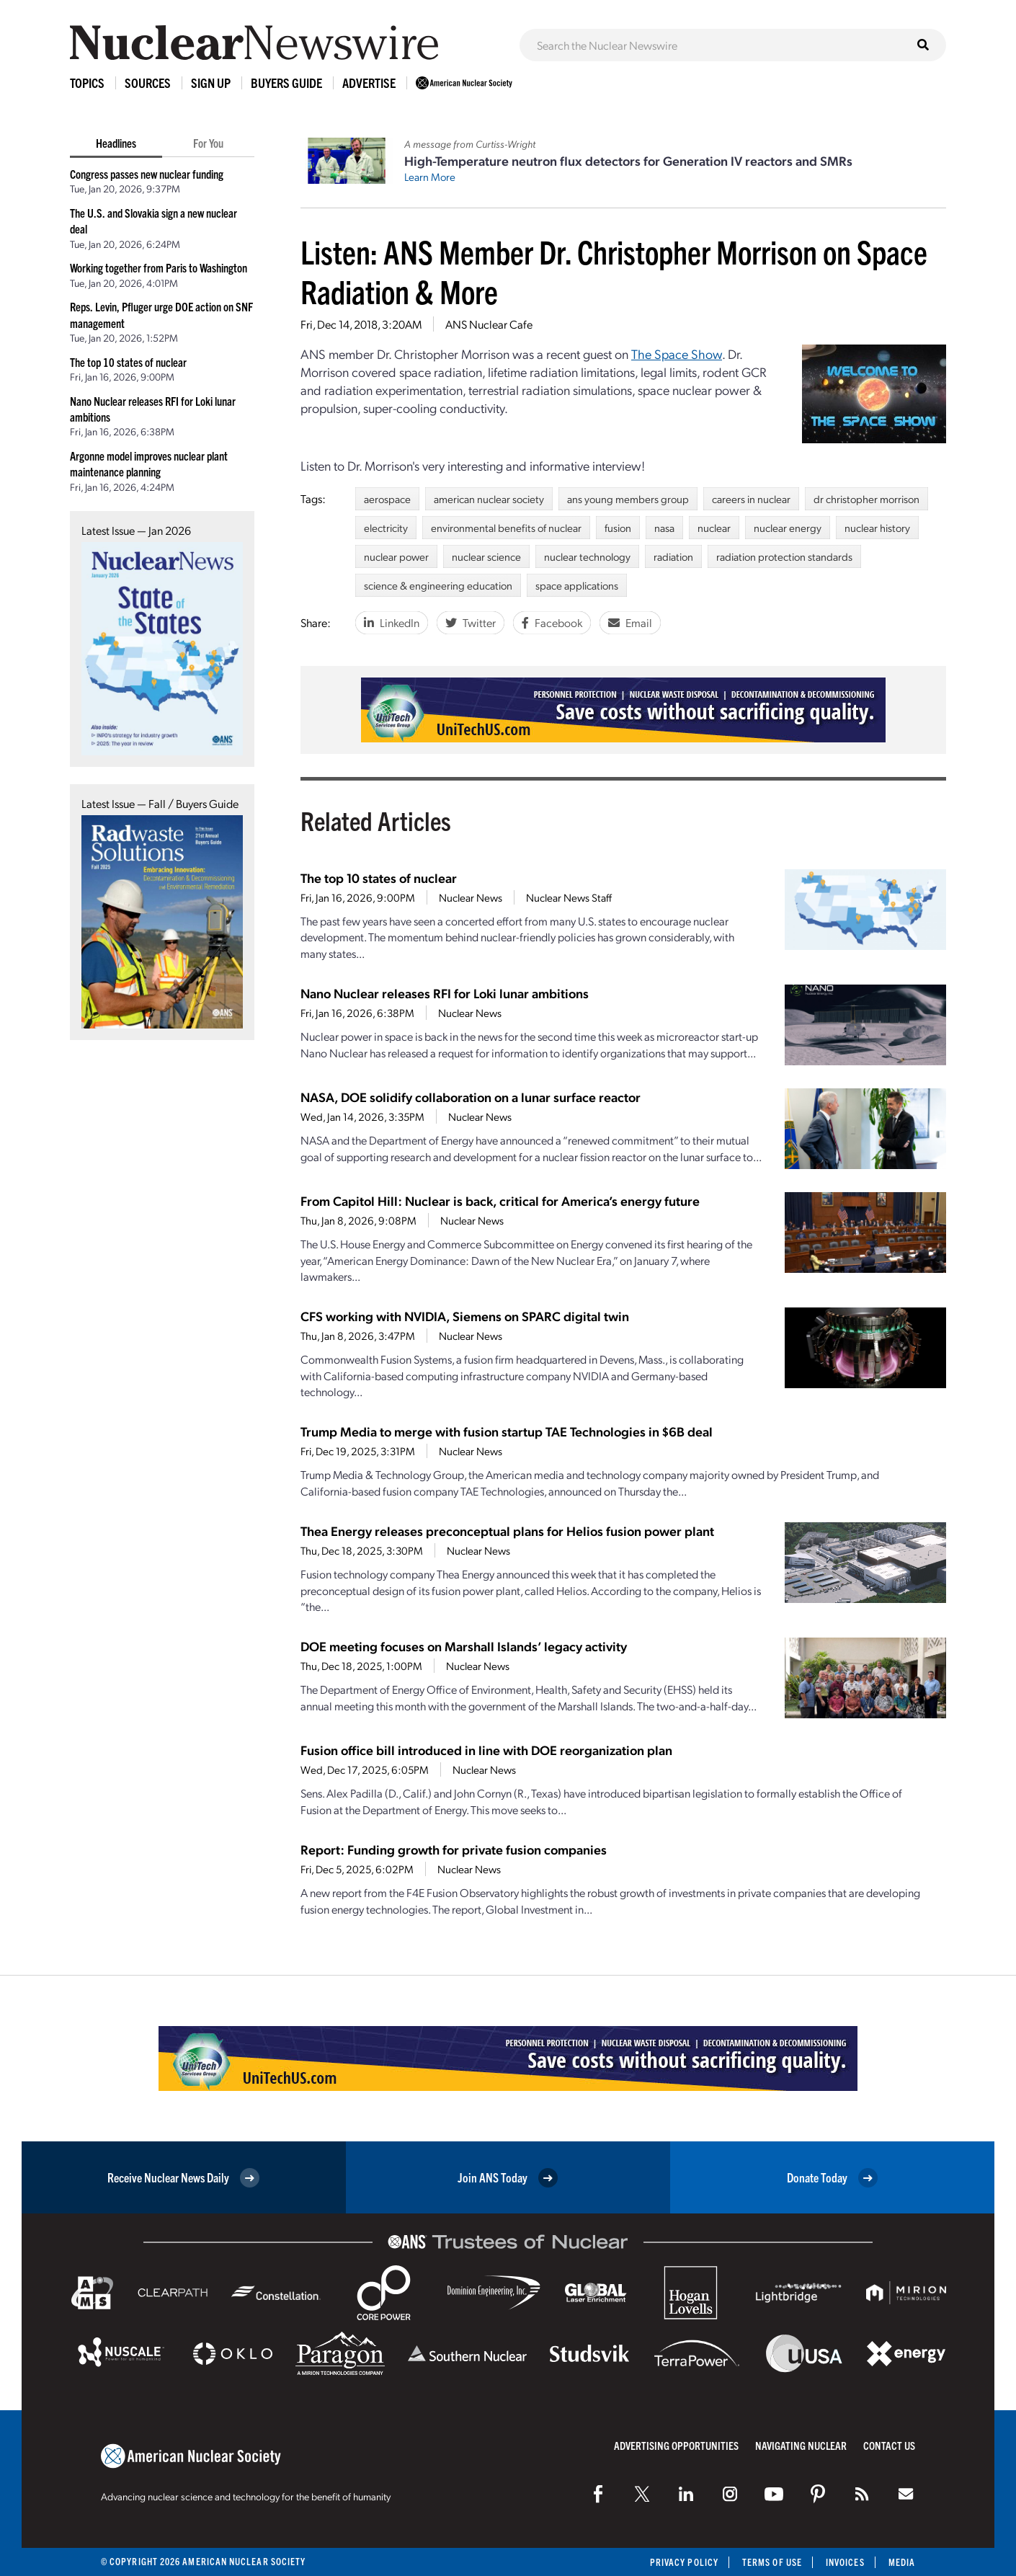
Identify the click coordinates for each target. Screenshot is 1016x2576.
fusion (618, 527)
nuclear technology (587, 556)
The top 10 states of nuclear (128, 362)
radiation (673, 556)
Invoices (845, 2562)
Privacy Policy (684, 2562)
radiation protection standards (784, 556)
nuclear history (877, 527)
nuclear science (486, 556)
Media (901, 2562)
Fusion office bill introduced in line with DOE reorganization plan (486, 1749)
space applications (576, 585)
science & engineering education (438, 585)
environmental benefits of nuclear (506, 527)
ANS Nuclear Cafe (488, 324)
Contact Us (889, 2445)
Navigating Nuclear (801, 2445)
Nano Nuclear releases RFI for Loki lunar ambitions (444, 993)
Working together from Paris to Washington (158, 267)
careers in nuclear (751, 499)
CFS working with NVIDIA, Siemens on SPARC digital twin (464, 1315)
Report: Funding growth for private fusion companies (453, 1849)
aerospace (387, 499)
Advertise (369, 82)
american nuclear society (489, 499)
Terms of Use (772, 2562)
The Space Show (676, 353)
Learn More (429, 176)
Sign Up (211, 82)
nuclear (714, 527)
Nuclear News (470, 897)
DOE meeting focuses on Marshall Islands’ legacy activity (463, 1646)
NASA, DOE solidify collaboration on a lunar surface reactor (470, 1096)
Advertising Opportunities (676, 2445)
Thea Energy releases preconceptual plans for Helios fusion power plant (507, 1530)
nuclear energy (787, 527)
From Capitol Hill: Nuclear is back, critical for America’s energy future (500, 1200)
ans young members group (628, 499)
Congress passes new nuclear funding (146, 173)
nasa (664, 527)
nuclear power (396, 556)
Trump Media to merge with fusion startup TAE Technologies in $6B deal (506, 1431)
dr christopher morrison (866, 499)
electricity (386, 527)
